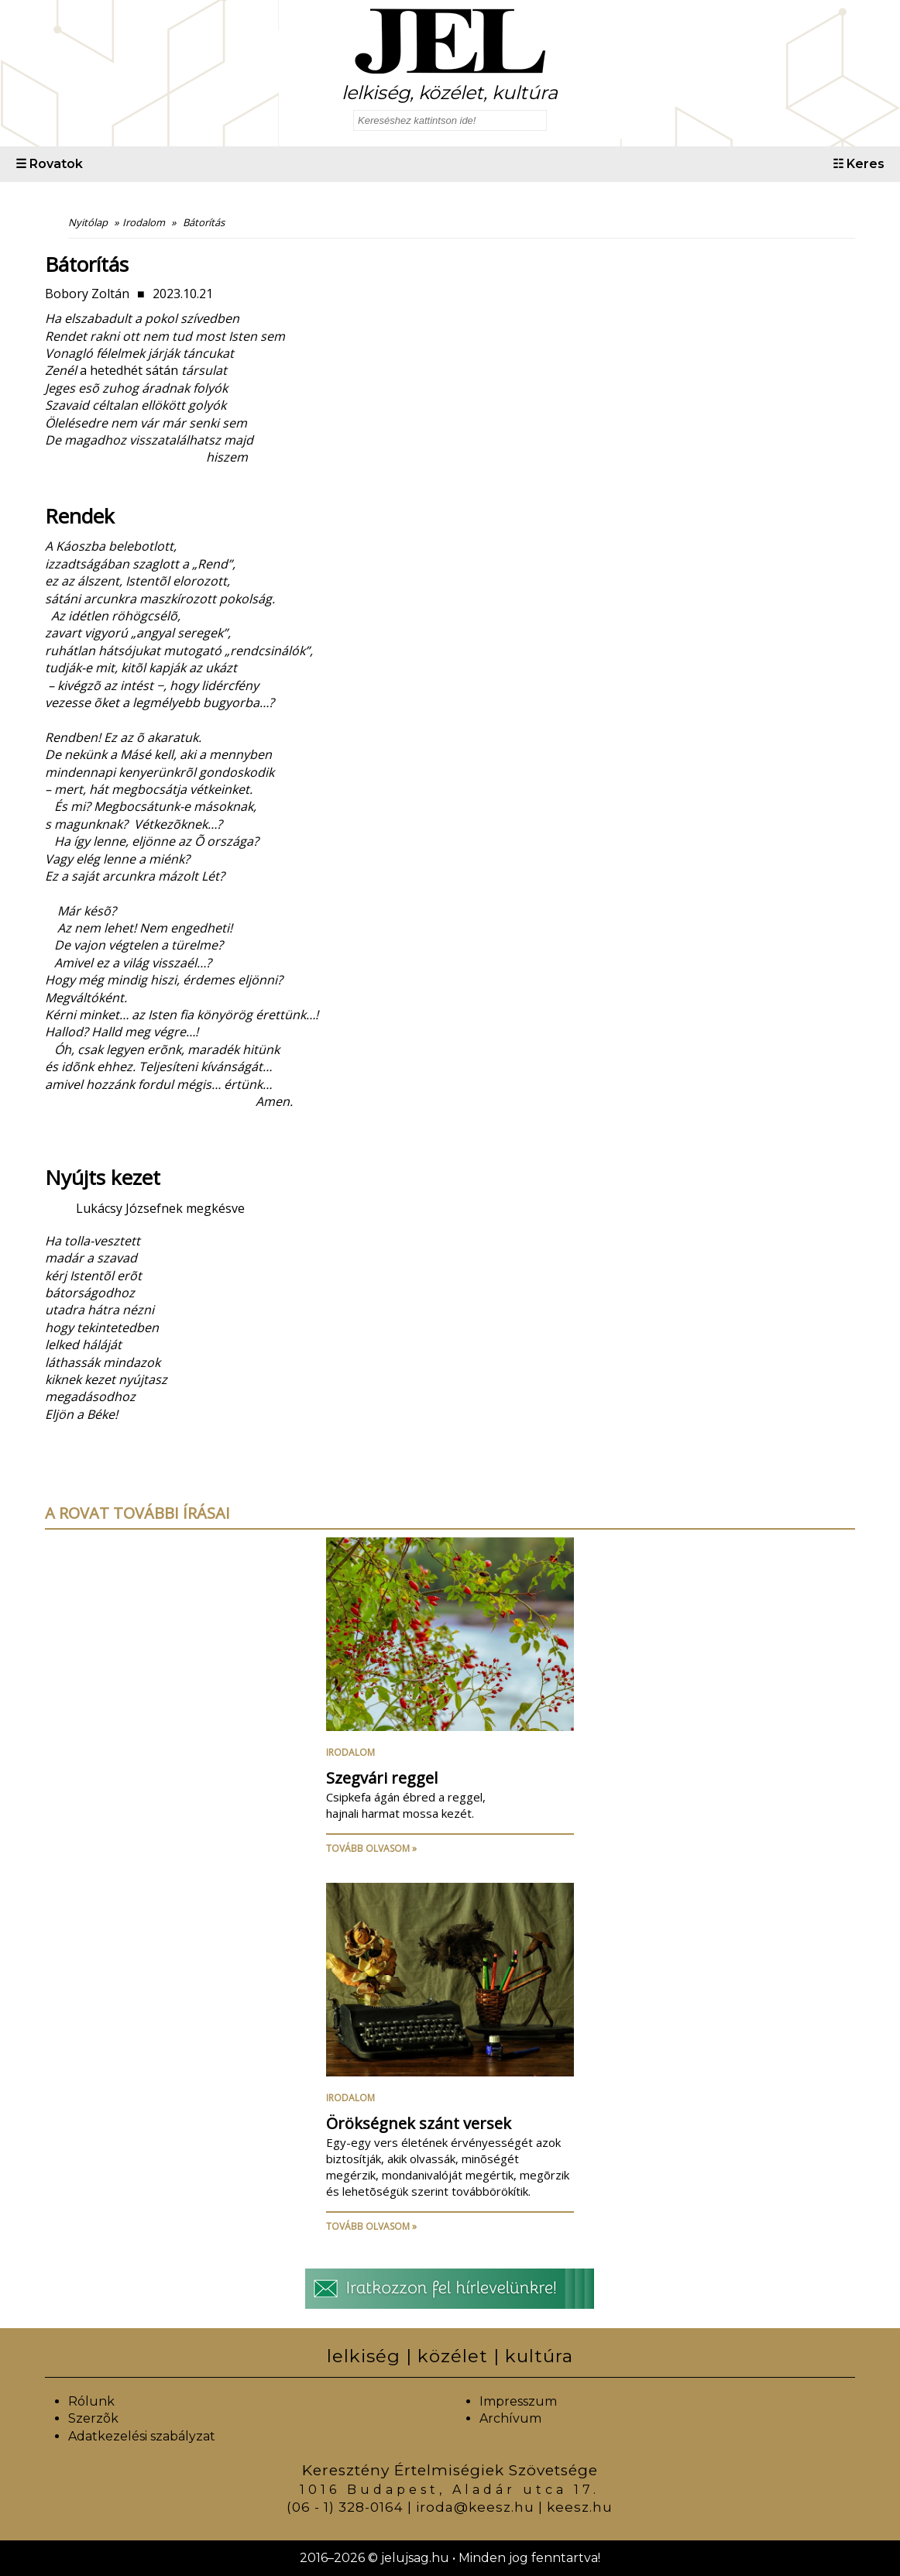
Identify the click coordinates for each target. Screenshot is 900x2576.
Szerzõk (93, 2418)
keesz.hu (580, 2507)
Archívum (510, 2418)
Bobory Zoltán (87, 293)
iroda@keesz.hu (475, 2507)
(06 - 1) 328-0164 (345, 2507)
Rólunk (91, 2401)
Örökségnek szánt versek (418, 2123)
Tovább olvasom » (371, 1848)
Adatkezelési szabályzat (141, 2436)
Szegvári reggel (382, 1777)
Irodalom (350, 1752)
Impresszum (518, 2401)
